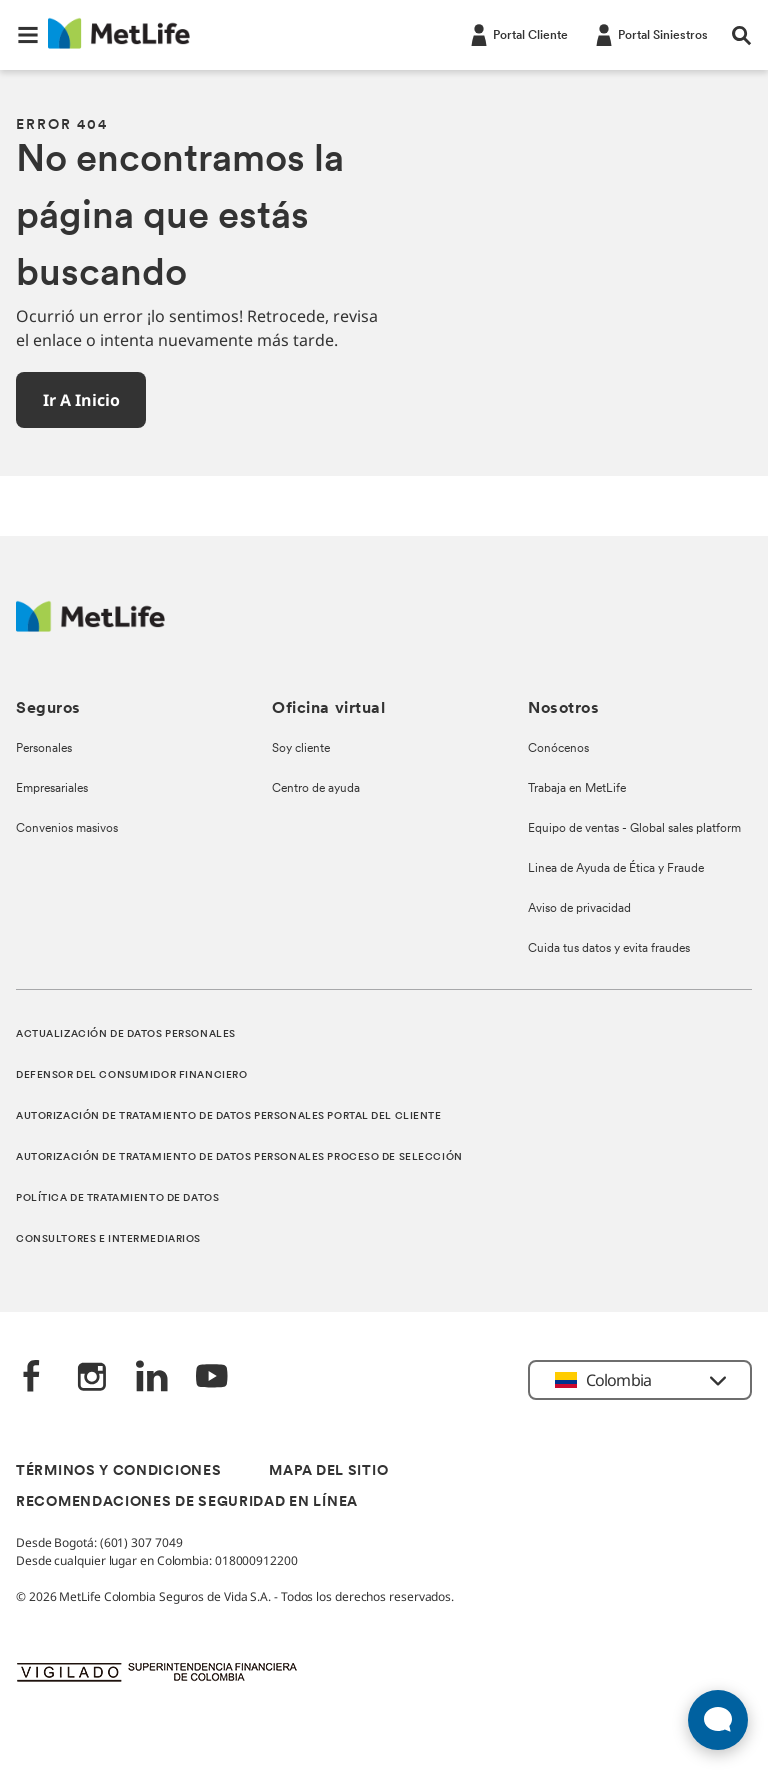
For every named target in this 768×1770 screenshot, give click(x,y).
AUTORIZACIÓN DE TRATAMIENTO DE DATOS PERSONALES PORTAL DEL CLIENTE (229, 1116)
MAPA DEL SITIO (328, 1471)
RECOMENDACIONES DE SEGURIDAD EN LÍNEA (187, 1502)
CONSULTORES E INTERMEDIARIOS (108, 1239)
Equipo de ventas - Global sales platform (634, 829)
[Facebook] (32, 1378)
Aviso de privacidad (579, 909)
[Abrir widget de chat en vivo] (718, 1720)
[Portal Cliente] (517, 34)
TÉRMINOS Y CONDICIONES (118, 1471)
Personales (44, 749)
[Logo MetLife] (90, 626)
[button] (28, 35)
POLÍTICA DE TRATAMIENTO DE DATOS (117, 1198)
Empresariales (52, 789)
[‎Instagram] (92, 1378)
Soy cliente (301, 749)
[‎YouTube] (212, 1378)
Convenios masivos (67, 829)
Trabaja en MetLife (577, 789)
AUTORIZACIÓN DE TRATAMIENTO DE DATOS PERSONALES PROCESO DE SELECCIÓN (239, 1157)
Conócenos (558, 749)
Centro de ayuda (316, 789)
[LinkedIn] (152, 1378)
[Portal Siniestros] (650, 34)
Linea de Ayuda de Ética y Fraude (616, 869)
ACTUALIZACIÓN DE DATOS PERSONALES (126, 1034)
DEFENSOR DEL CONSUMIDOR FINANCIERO (131, 1075)
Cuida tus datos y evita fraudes (609, 949)
